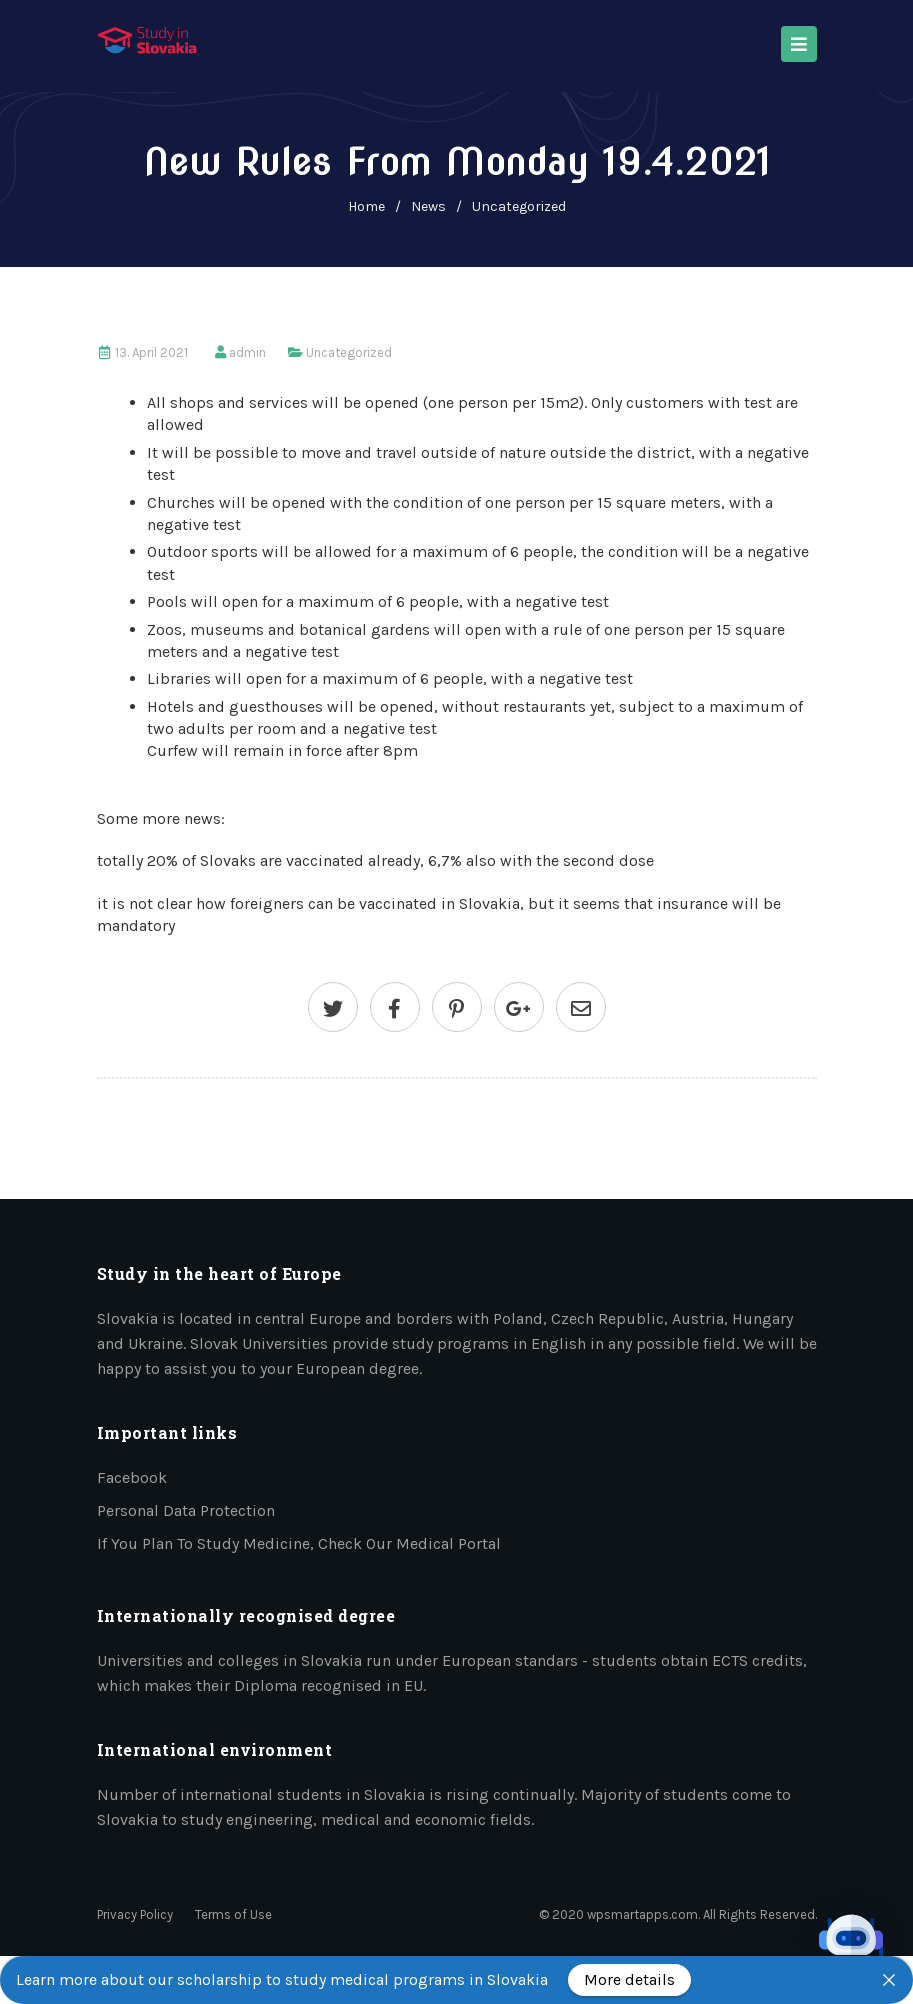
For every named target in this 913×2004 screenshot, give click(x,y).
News (428, 206)
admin (247, 352)
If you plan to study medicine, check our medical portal (299, 1543)
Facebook (132, 1477)
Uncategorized (519, 206)
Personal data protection (186, 1510)
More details (629, 1979)
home (366, 206)
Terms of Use (233, 1914)
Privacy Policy (135, 1914)
